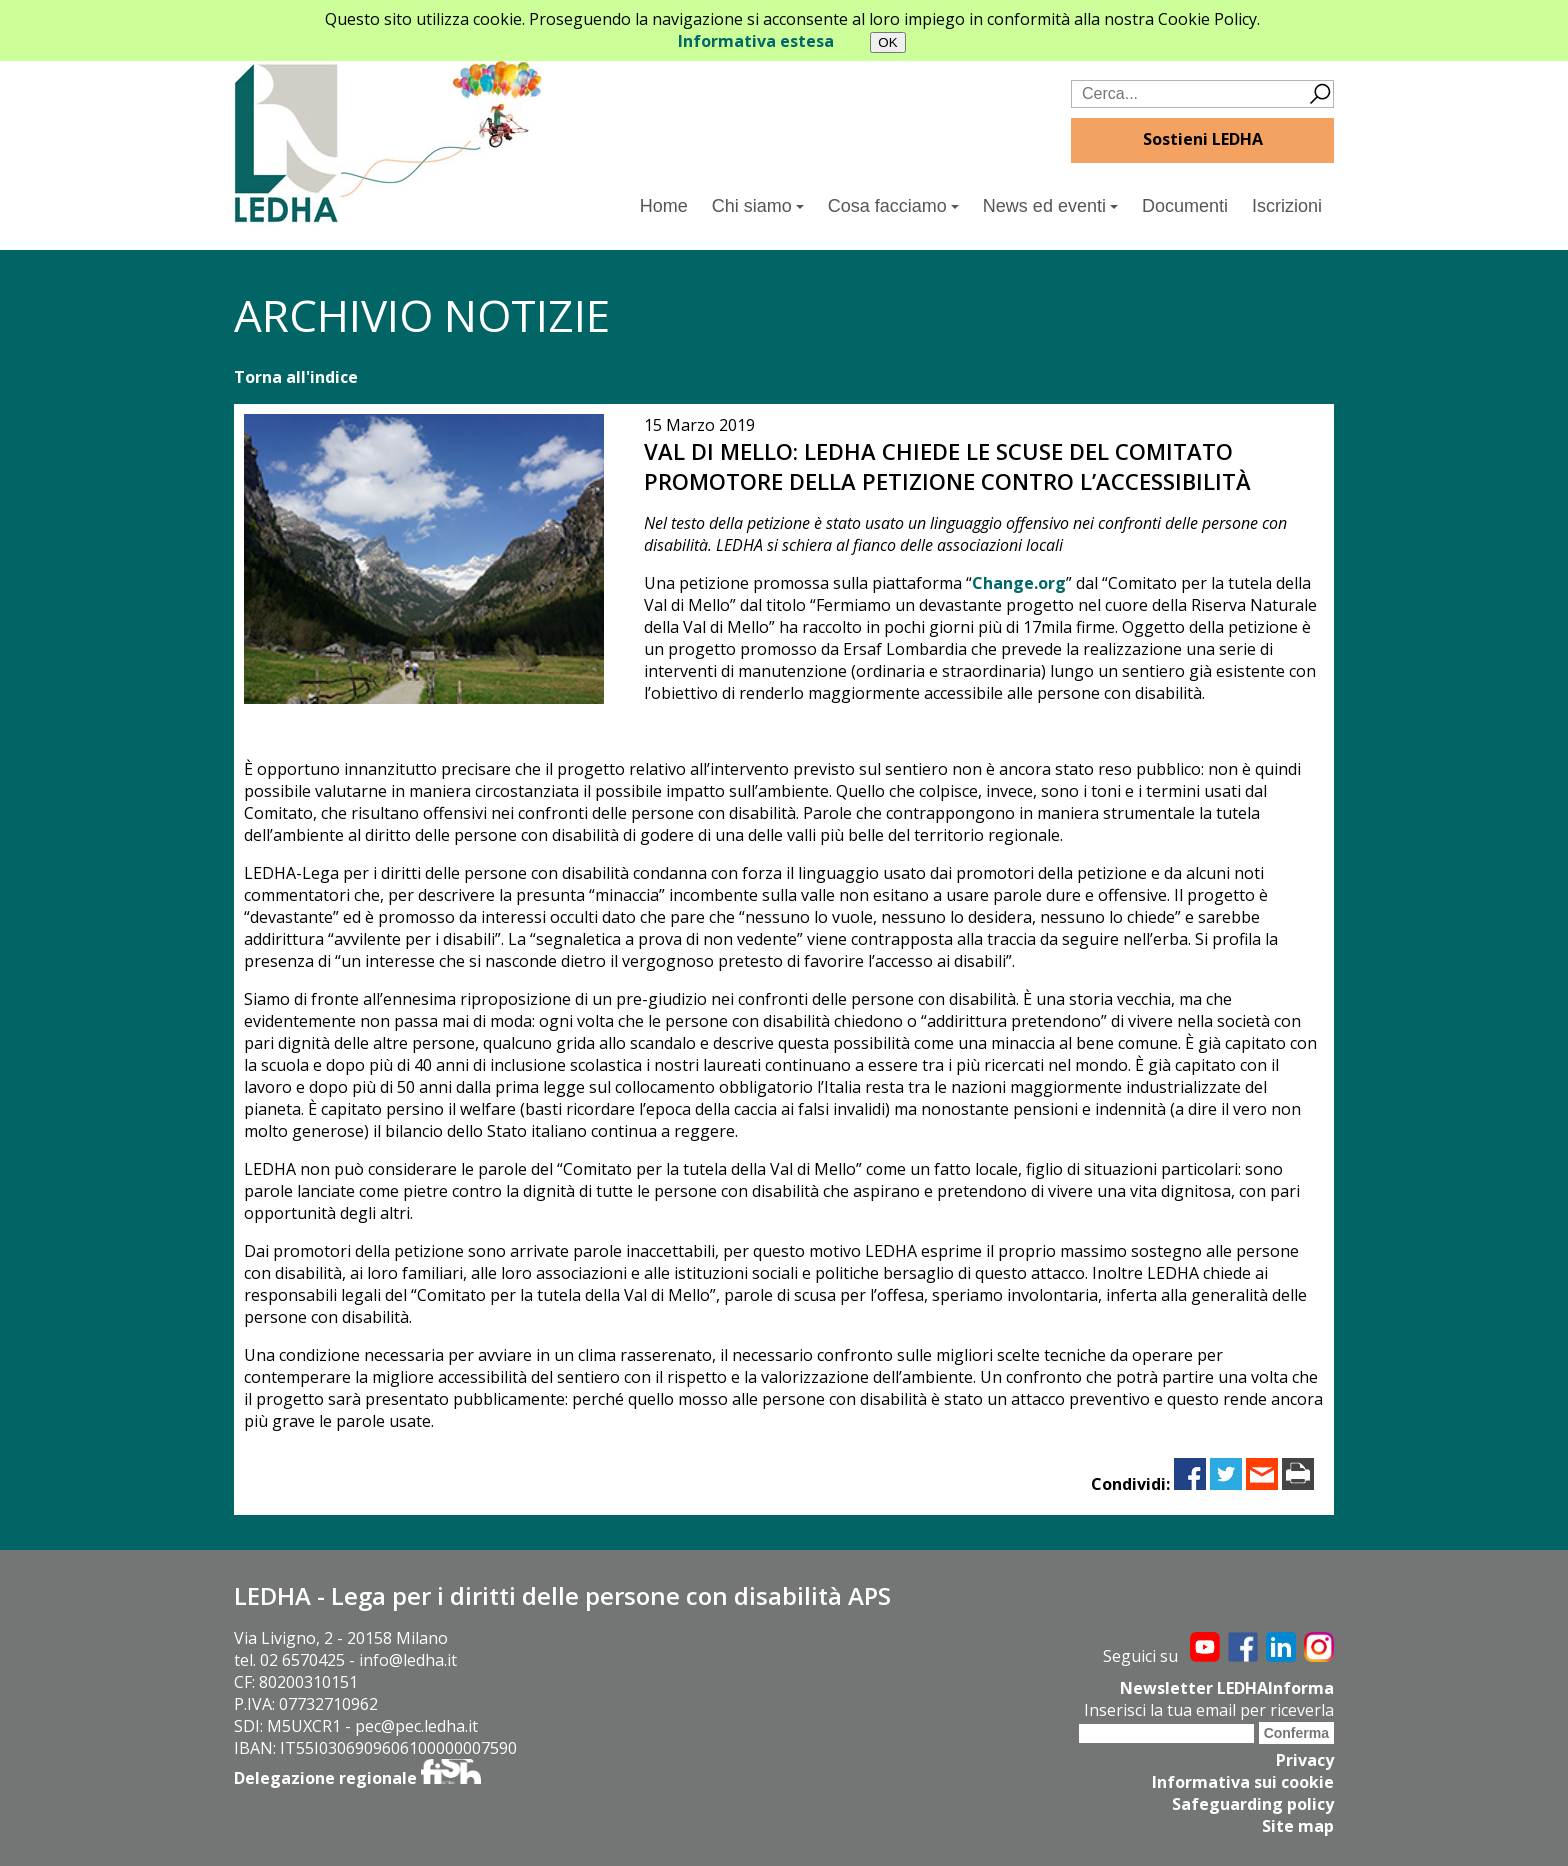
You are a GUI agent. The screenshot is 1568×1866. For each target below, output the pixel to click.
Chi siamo (758, 206)
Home (664, 206)
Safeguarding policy (1253, 1804)
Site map (1298, 1826)
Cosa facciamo (893, 206)
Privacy (1305, 1760)
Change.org (1019, 583)
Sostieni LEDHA (1203, 139)
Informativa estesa (756, 41)
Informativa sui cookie (1243, 1782)
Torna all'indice (296, 377)
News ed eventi (1050, 206)
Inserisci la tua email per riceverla (1209, 1710)
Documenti (1185, 206)
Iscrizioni (1287, 206)
